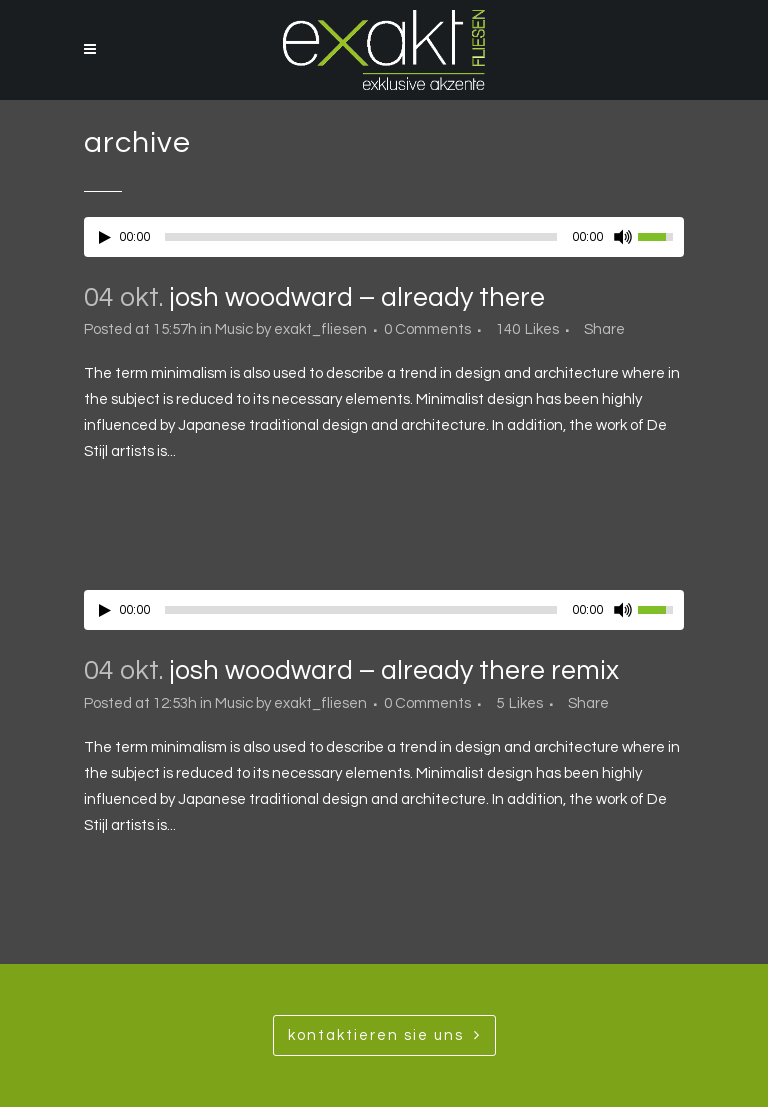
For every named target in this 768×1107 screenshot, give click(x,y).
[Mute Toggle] (623, 237)
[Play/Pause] (105, 237)
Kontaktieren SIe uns (384, 1035)
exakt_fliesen (320, 329)
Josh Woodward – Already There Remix (394, 671)
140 (527, 330)
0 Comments (427, 329)
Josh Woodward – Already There (357, 298)
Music (234, 329)
